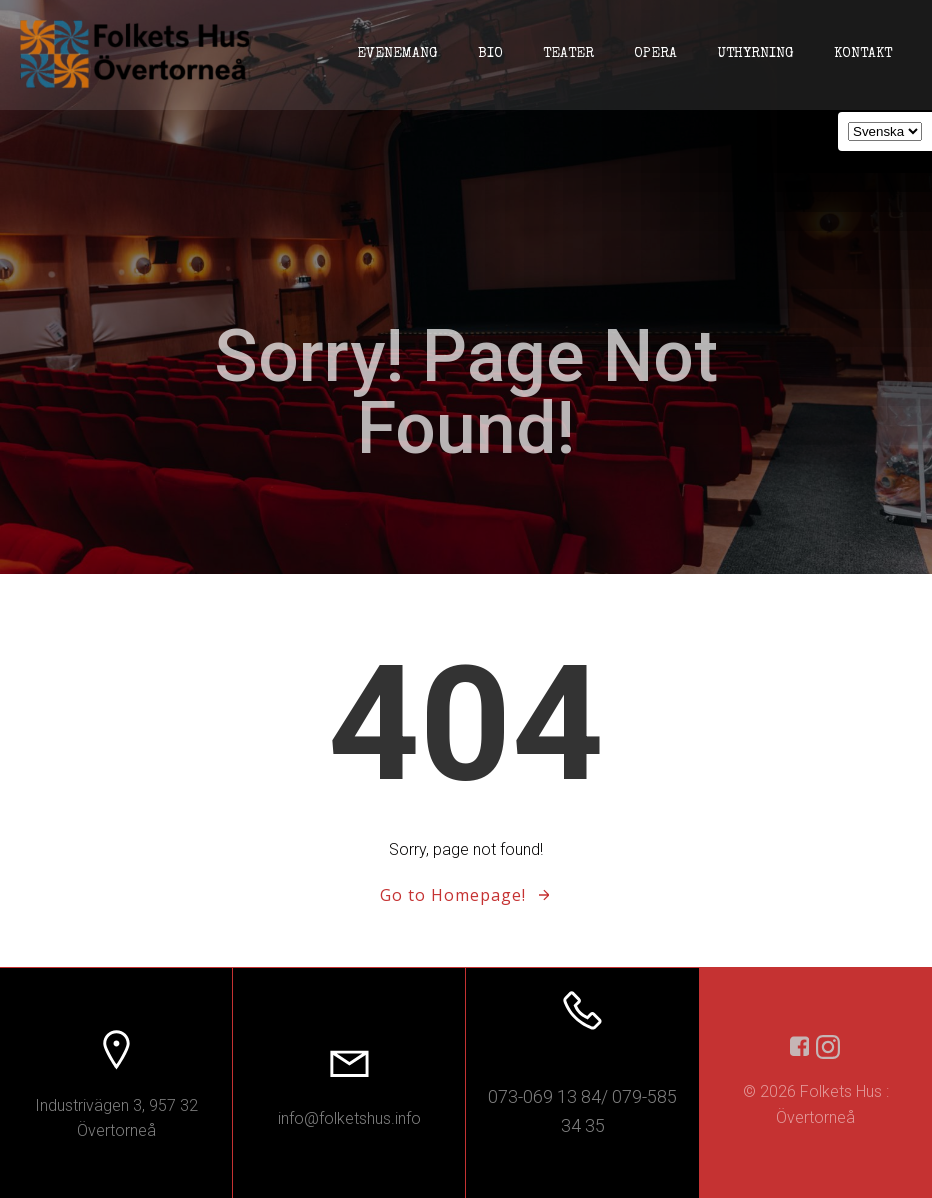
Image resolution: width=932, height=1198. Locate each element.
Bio (490, 54)
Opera (655, 54)
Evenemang (397, 54)
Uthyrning (755, 54)
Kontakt (863, 54)
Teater (568, 54)
